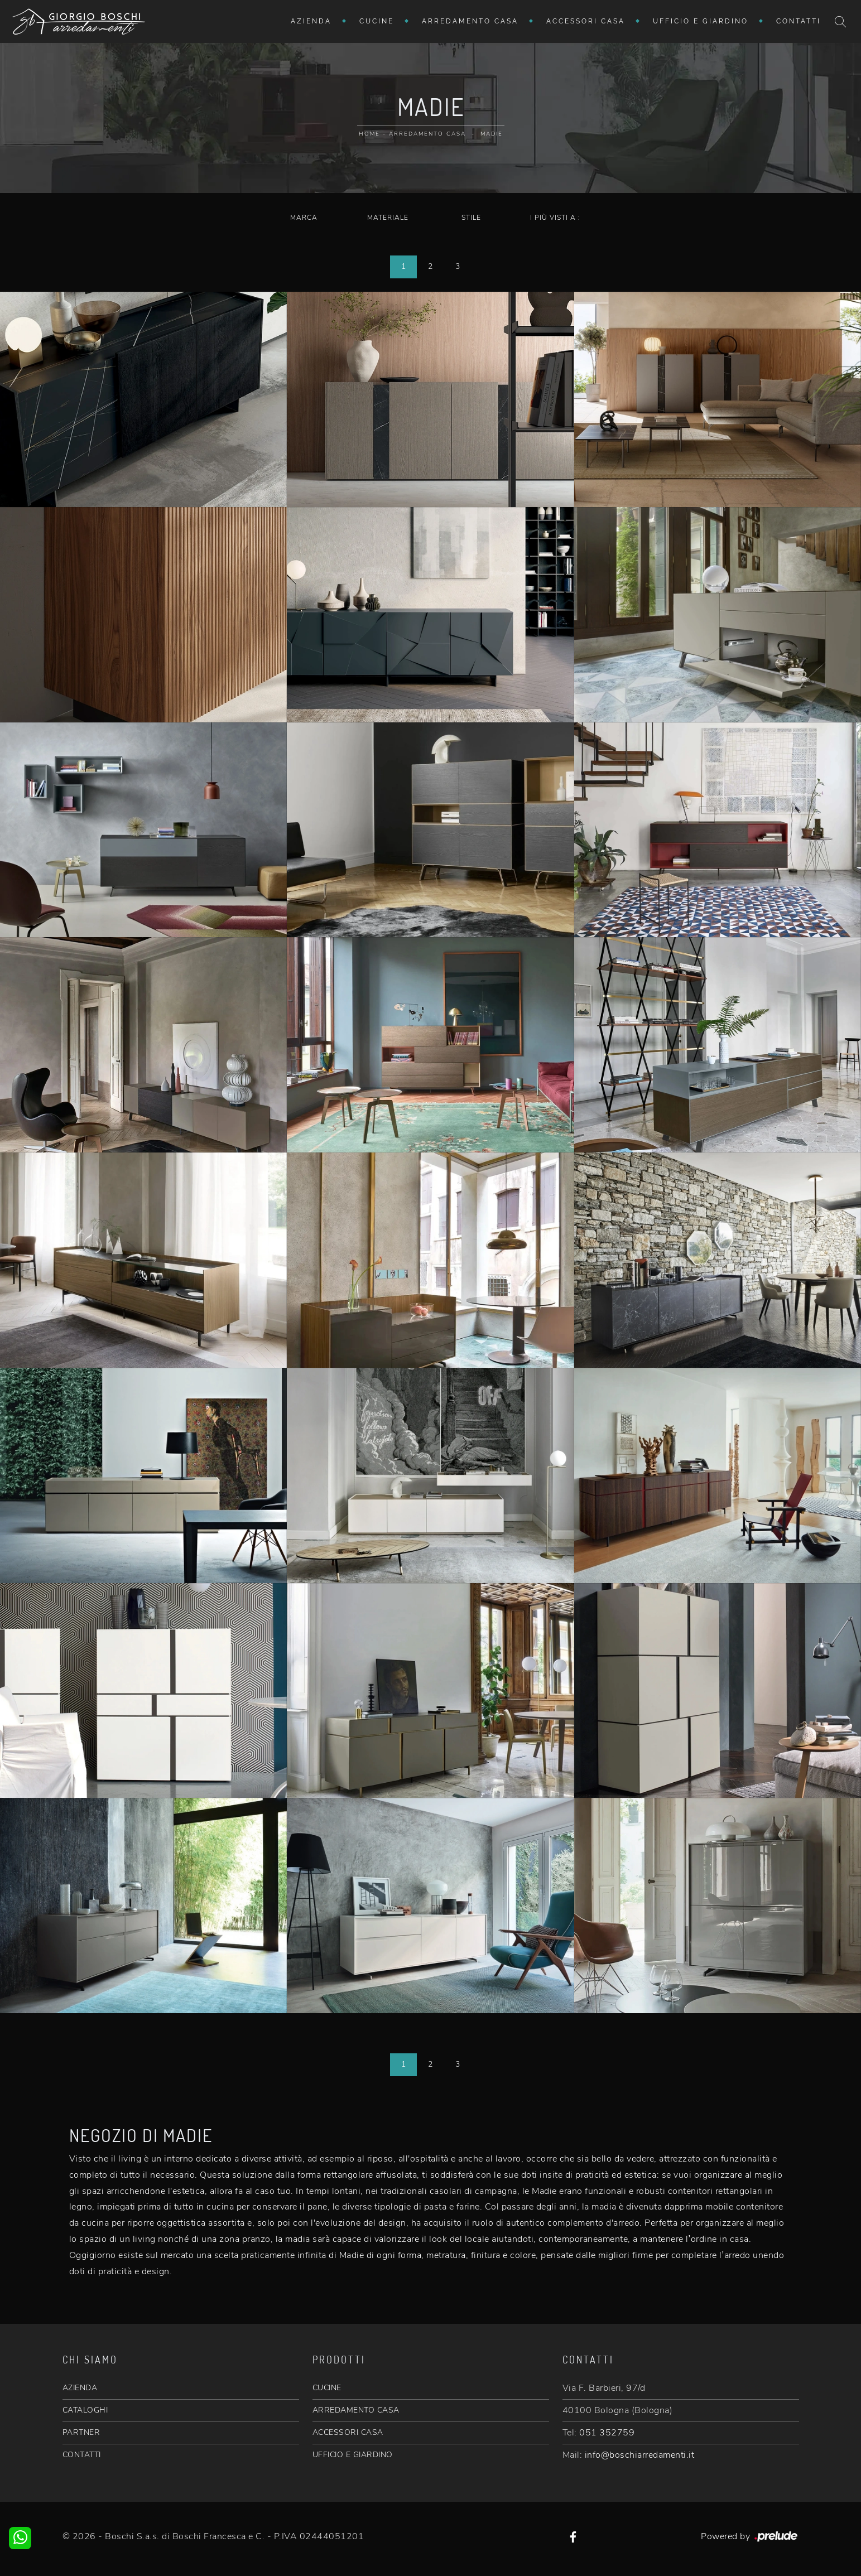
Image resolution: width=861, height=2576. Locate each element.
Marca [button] (304, 217)
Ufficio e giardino (700, 21)
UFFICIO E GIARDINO (352, 2454)
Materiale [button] (387, 217)
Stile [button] (471, 217)
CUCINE (326, 2387)
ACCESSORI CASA (347, 2432)
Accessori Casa (585, 21)
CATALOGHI (85, 2410)
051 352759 (606, 2433)
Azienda (311, 21)
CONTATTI (81, 2454)
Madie (491, 134)
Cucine (376, 21)
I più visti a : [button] (555, 217)
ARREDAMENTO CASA (356, 2410)
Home (369, 134)
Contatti (798, 21)
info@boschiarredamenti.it (640, 2455)
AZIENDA (80, 2387)
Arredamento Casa (470, 21)
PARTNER (81, 2432)
